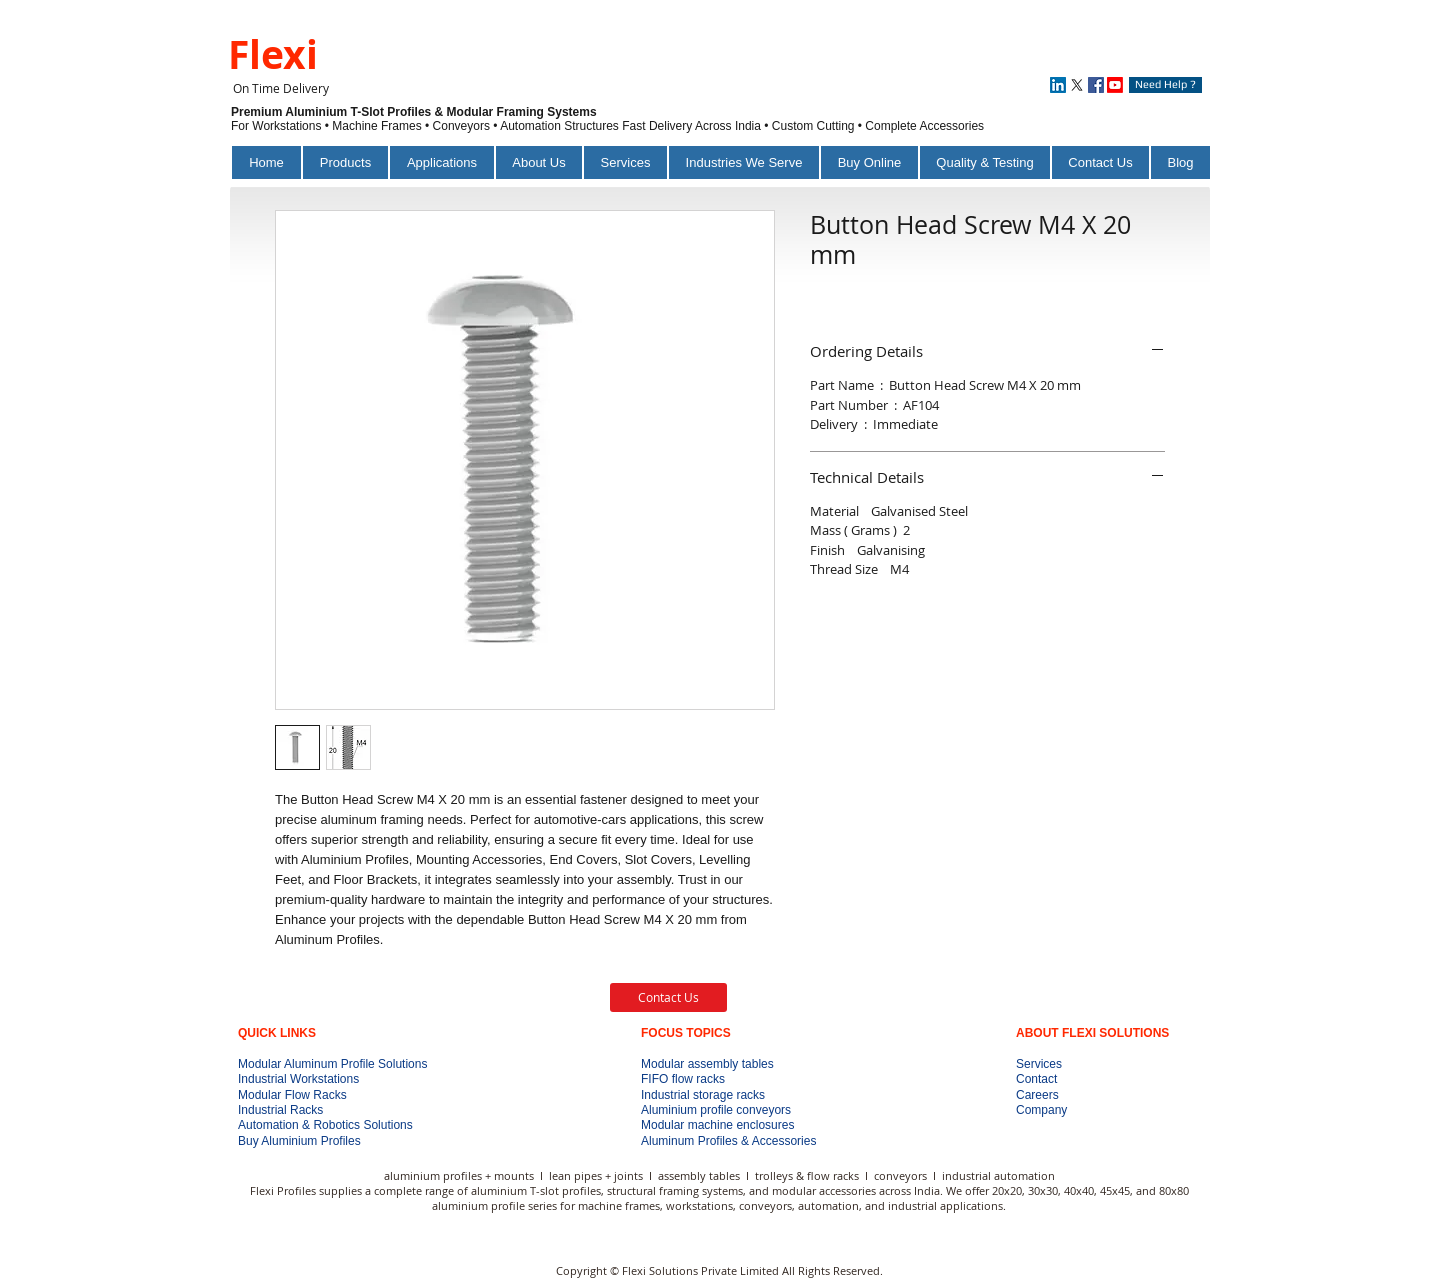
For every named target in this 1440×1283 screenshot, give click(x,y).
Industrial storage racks (703, 1095)
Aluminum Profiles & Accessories (728, 1141)
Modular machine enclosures (717, 1125)
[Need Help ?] (1165, 85)
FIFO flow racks (684, 1079)
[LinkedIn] (1058, 85)
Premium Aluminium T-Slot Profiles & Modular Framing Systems (415, 112)
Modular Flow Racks (360, 1095)
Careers (1037, 1095)
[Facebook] (1096, 85)
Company (1041, 1110)
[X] (1077, 85)
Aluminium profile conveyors (716, 1110)
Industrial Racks (287, 1110)
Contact (1038, 1079)
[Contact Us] (668, 997)
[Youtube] (1115, 85)
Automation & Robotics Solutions (348, 1125)
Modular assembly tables (709, 1064)
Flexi (273, 54)
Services (1039, 1064)
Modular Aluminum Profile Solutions (332, 1064)
